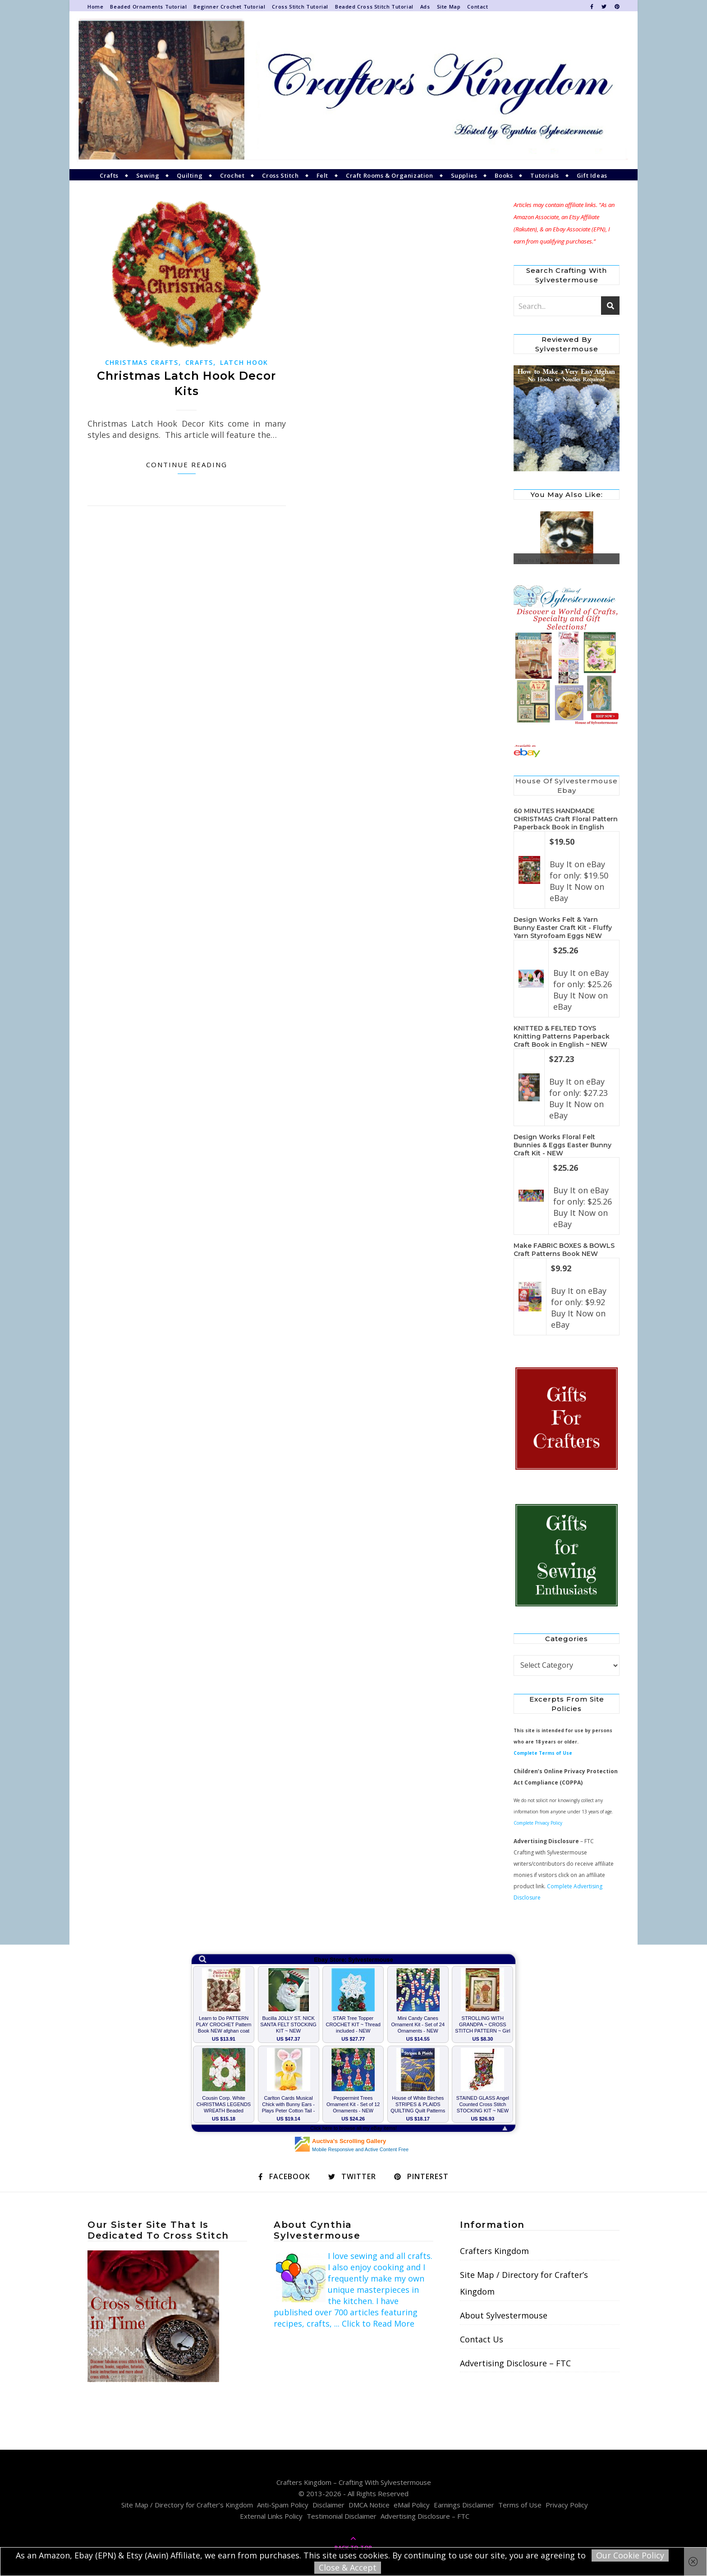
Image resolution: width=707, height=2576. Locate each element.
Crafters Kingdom (494, 2250)
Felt (322, 175)
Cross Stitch (280, 175)
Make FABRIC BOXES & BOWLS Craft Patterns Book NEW (564, 1250)
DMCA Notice (369, 2504)
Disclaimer (328, 2504)
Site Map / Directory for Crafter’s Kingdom (524, 2283)
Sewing (148, 175)
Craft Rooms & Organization (389, 175)
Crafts (109, 175)
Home (95, 6)
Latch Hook (244, 362)
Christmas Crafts (142, 362)
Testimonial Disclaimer (341, 2516)
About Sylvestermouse (503, 2315)
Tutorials (544, 175)
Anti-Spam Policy (282, 2504)
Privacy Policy (567, 2504)
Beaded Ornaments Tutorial (148, 6)
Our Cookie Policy (630, 2555)
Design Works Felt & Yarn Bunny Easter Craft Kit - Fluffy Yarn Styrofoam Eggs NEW (563, 927)
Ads (425, 6)
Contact (477, 6)
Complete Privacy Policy (538, 1823)
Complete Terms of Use (543, 1753)
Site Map (449, 6)
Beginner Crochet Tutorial (229, 6)
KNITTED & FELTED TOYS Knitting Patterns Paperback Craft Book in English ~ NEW (562, 1036)
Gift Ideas (592, 175)
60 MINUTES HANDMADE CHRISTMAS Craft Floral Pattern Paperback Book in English (566, 819)
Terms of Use (520, 2504)
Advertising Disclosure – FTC (515, 2363)
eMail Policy (412, 2504)
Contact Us (481, 2339)
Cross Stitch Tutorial (300, 6)
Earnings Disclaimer (464, 2504)
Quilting (189, 175)
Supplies (464, 175)
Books (504, 175)
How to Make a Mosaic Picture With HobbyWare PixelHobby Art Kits (558, 563)
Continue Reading (186, 464)
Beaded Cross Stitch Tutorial (374, 6)
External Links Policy (271, 2516)
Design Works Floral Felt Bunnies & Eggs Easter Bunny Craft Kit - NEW (562, 1145)
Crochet (232, 175)
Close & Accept (347, 2567)
